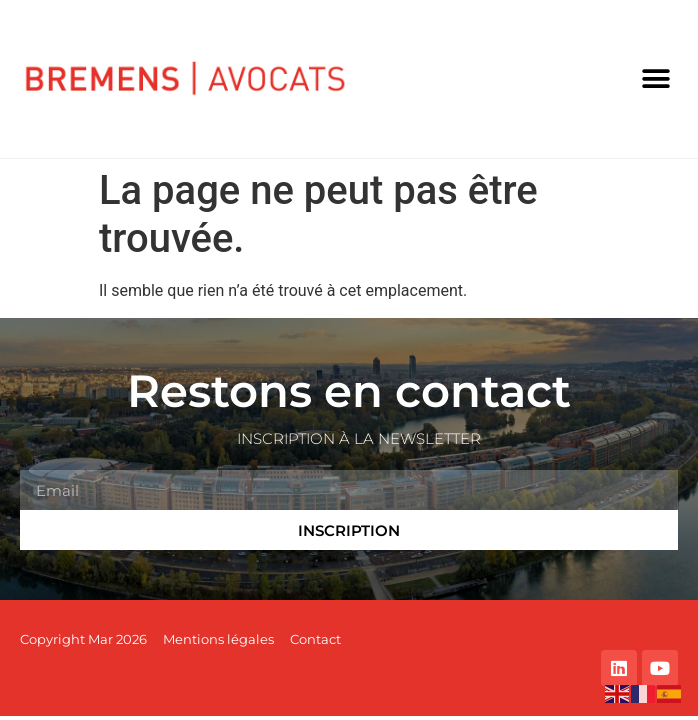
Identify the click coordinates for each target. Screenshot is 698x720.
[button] (655, 79)
